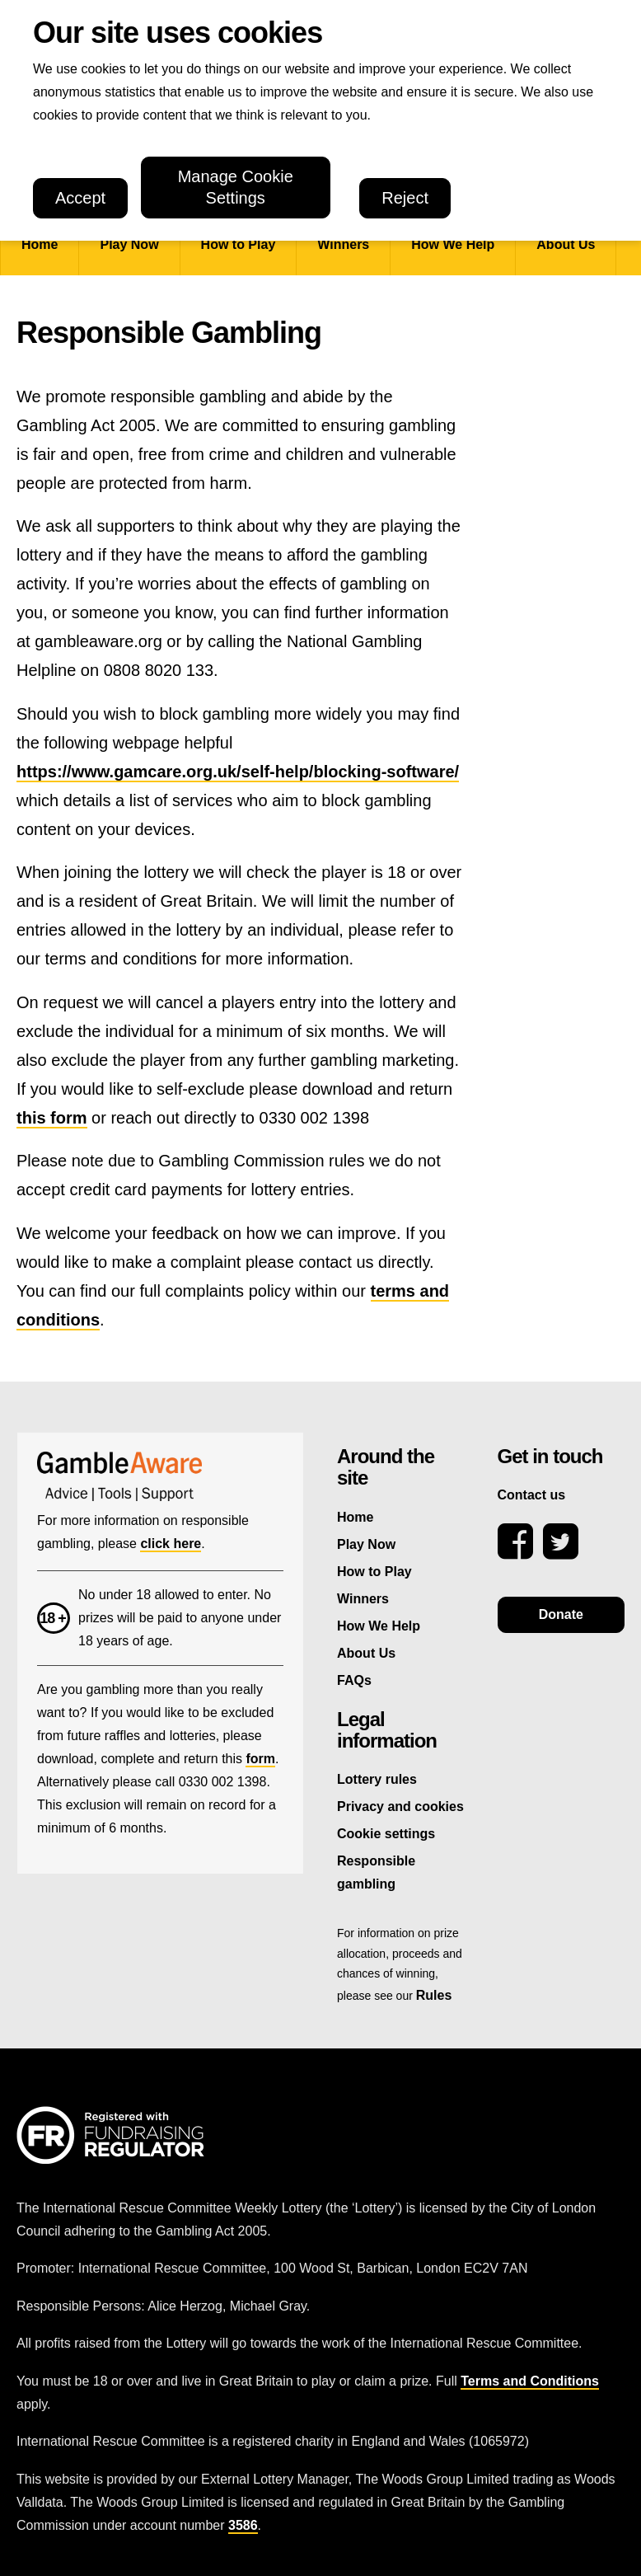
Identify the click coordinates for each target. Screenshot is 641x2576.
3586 (243, 2525)
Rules (434, 1995)
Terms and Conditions (530, 2381)
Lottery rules (377, 1779)
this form (51, 1118)
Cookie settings (386, 1834)
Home (39, 244)
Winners (343, 244)
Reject (404, 198)
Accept (80, 198)
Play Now (129, 244)
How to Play (238, 244)
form (260, 1759)
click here (170, 1544)
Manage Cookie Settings (235, 187)
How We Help (452, 244)
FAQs (354, 1680)
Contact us (532, 1495)
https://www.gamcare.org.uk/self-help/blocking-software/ (237, 771)
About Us (565, 244)
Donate (561, 1614)
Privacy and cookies (400, 1806)
